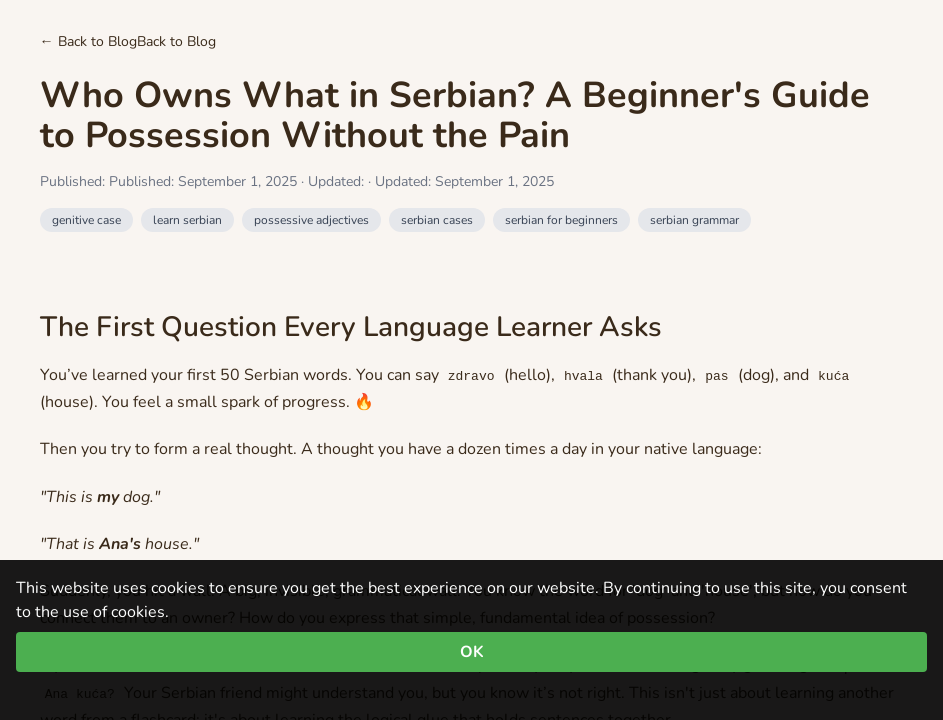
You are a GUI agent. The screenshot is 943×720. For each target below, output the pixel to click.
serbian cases (437, 220)
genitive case (86, 220)
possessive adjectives (311, 220)
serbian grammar (694, 220)
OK (472, 652)
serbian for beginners (561, 220)
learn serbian (187, 220)
